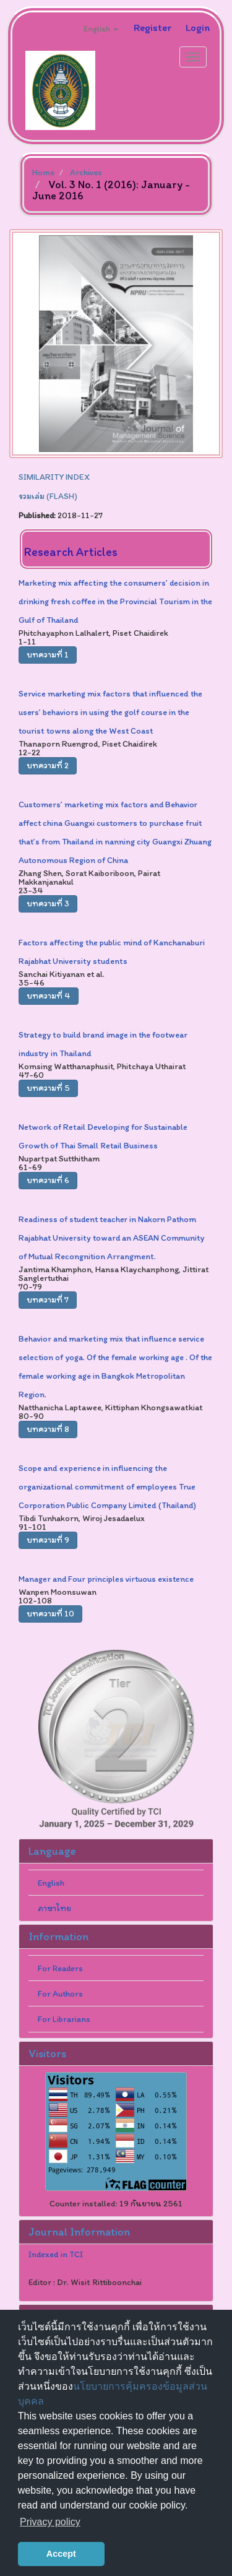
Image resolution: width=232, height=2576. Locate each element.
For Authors (60, 1993)
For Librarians (64, 2019)
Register (153, 27)
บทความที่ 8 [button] (48, 1429)
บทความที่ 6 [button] (48, 1180)
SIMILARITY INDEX (54, 477)
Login (198, 27)
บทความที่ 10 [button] (50, 1613)
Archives (86, 172)
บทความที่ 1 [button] (48, 654)
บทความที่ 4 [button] (49, 996)
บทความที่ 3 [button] (48, 903)
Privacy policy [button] (50, 2522)
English (51, 1883)
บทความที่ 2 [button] (48, 765)
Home (43, 172)
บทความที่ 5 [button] (48, 1088)
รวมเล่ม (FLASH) (48, 496)
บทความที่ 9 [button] (48, 1540)
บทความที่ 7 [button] (48, 1300)
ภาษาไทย (54, 1908)
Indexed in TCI (55, 2254)
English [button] (101, 29)
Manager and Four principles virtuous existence (106, 1579)
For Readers (60, 1968)
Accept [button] (61, 2554)
